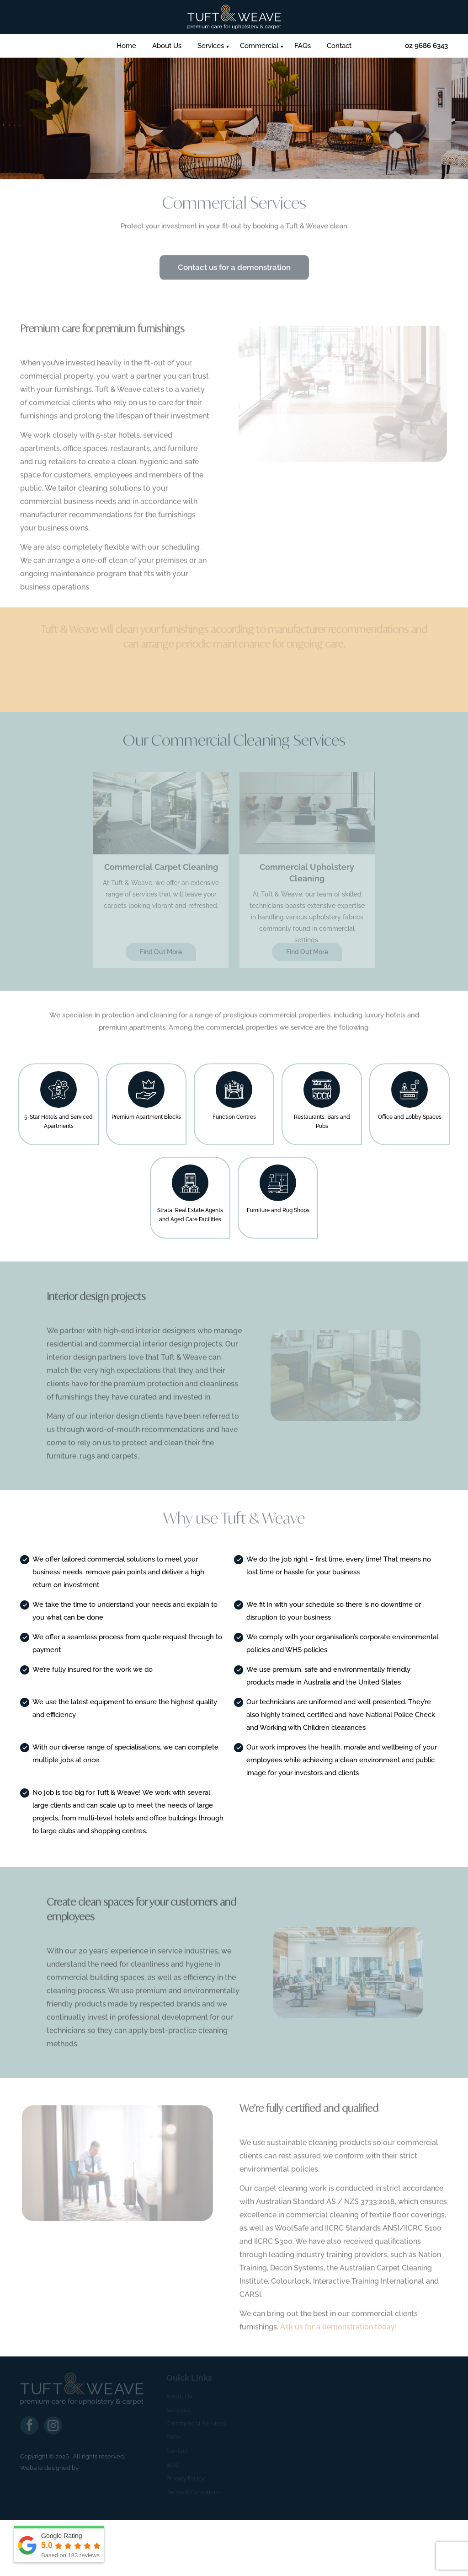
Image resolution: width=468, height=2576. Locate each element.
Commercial (259, 46)
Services (210, 46)
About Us (166, 46)
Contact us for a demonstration (234, 271)
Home (126, 46)
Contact (339, 46)
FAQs (302, 46)
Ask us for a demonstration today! (338, 2331)
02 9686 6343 (426, 46)
